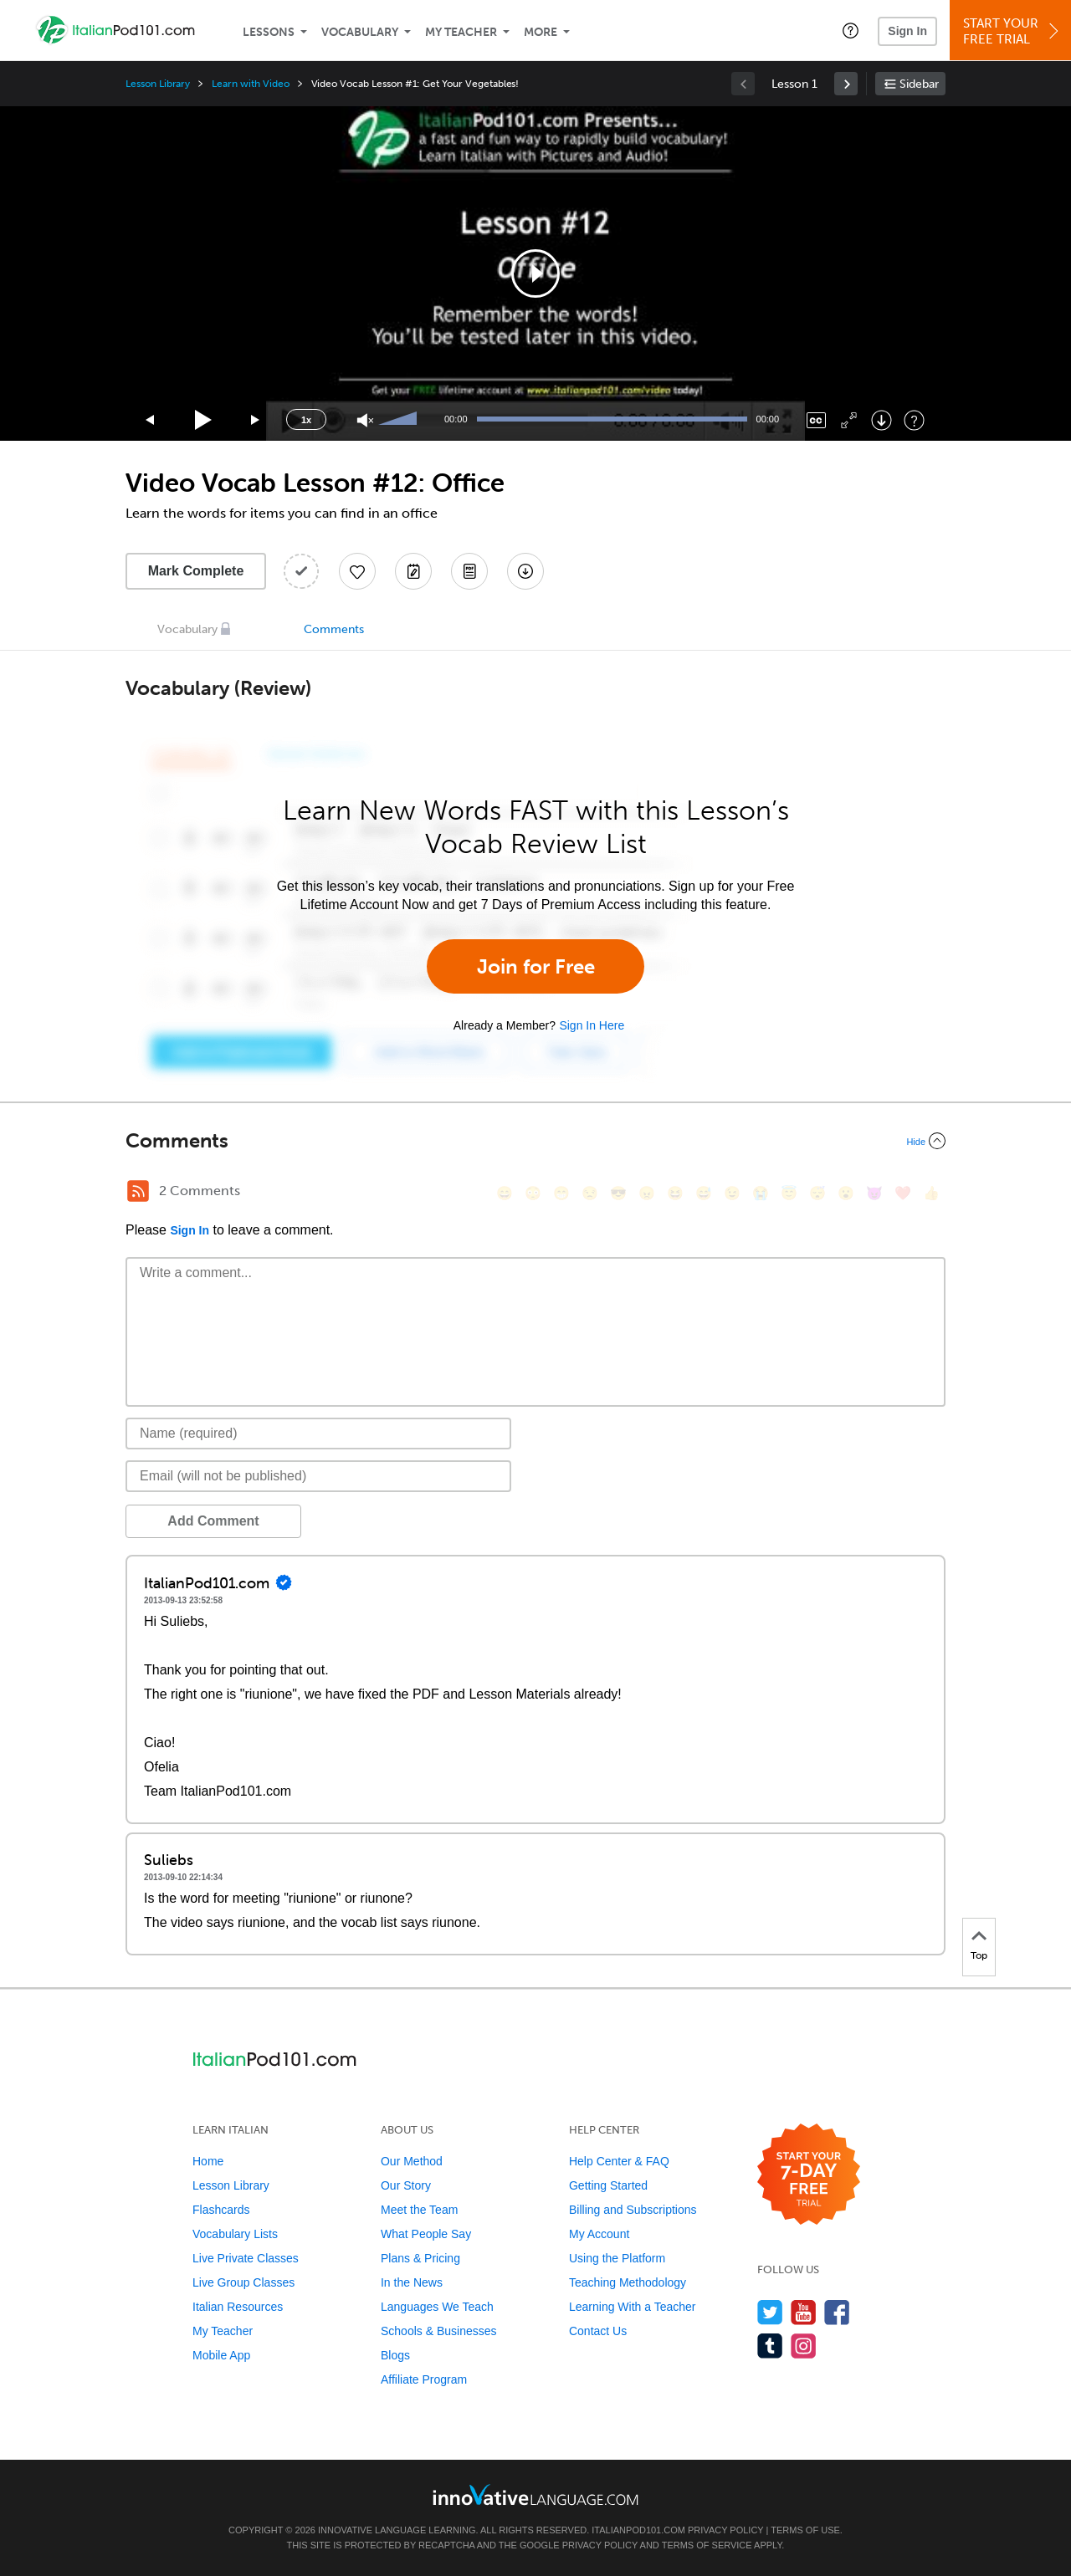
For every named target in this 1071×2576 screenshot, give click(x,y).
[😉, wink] (732, 1193)
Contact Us (598, 2331)
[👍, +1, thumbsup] (931, 1193)
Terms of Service (707, 2545)
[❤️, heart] (903, 1193)
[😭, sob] (760, 1193)
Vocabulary (359, 32)
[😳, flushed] (533, 1193)
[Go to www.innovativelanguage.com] (535, 2494)
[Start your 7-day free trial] (808, 2175)
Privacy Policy (725, 2530)
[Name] (318, 1433)
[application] (535, 273)
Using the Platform (617, 2258)
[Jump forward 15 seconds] (256, 420)
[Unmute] (365, 420)
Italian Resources (237, 2306)
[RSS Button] (138, 1191)
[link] (846, 83)
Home (207, 2161)
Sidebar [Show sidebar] (919, 84)
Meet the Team (419, 2209)
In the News (412, 2282)
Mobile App (221, 2355)
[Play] (203, 420)
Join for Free (536, 966)
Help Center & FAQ (619, 2161)
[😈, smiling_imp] (874, 1193)
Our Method (412, 2161)
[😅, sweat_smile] (703, 1193)
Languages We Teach (437, 2306)
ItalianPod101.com (638, 2530)
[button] (850, 30)
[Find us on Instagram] (804, 2346)
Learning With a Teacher (632, 2306)
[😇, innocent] (789, 1193)
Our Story (406, 2185)
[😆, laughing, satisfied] (675, 1193)
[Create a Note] (413, 571)
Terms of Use (805, 2530)
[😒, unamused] (590, 1193)
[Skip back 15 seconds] (151, 420)
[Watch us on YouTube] (804, 2312)
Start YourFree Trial (1013, 31)
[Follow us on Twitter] (770, 2312)
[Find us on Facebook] (837, 2312)
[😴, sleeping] (817, 1193)
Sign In (907, 31)
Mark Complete (196, 571)
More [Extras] (540, 32)
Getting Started (608, 2185)
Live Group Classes (243, 2282)
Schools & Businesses (439, 2331)
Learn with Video (250, 83)
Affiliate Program (424, 2379)
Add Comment (213, 1521)
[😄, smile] (504, 1193)
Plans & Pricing (420, 2258)
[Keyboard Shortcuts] (914, 420)
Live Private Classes (245, 2258)
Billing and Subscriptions (633, 2209)
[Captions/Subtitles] (816, 420)
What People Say (426, 2234)
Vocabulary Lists (235, 2234)
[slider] (400, 420)
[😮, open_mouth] (846, 1193)
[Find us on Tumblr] (770, 2346)
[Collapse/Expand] (535, 1141)
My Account (599, 2234)
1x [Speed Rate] (306, 420)
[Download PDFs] (469, 571)
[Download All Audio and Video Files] (525, 571)
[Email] (318, 1476)
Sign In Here (591, 1025)
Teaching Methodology (627, 2282)
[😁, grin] (561, 1193)
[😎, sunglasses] (618, 1193)
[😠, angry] (647, 1193)
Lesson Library (158, 83)
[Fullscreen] (848, 420)
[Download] (881, 420)
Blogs (395, 2355)
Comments (334, 629)
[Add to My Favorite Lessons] (357, 571)
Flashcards (220, 2209)
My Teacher (461, 32)
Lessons (269, 32)
